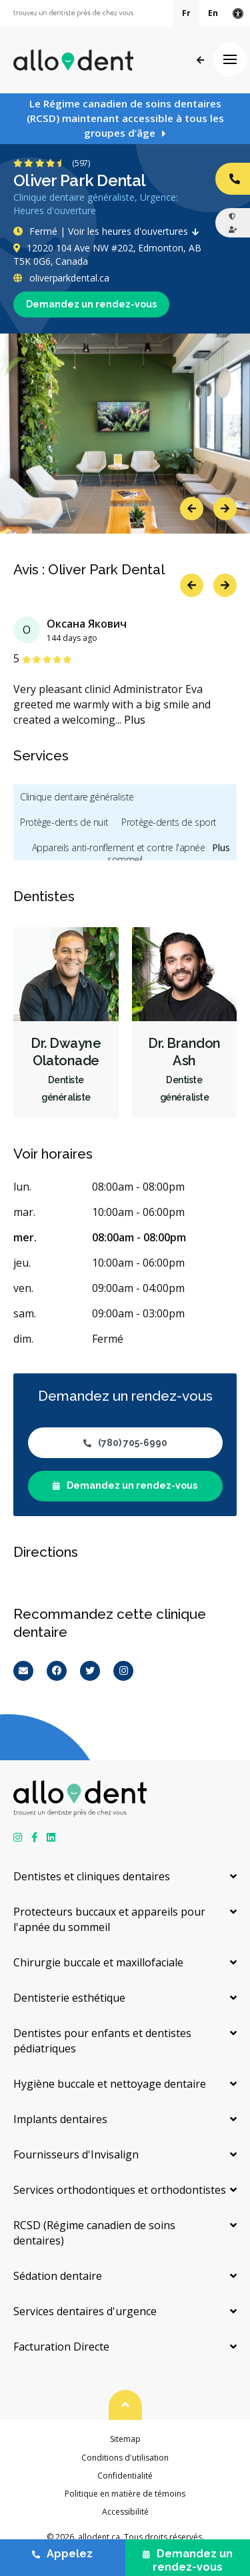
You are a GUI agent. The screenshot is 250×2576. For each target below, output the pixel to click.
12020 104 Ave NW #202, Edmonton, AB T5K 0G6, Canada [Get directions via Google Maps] (107, 254)
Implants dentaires (60, 2119)
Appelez (62, 2553)
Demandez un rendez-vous (91, 304)
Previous (191, 508)
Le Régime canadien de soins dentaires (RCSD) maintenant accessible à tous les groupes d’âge (125, 118)
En (213, 13)
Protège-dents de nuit (64, 822)
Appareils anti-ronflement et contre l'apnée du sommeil (125, 853)
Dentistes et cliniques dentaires (91, 1876)
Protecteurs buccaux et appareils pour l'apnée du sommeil (109, 1919)
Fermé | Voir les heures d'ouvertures (109, 231)
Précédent (200, 60)
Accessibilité (125, 2511)
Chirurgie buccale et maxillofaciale (98, 1962)
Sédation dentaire (57, 2276)
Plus (134, 719)
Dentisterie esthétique (69, 1997)
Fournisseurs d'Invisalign (76, 2154)
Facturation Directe (61, 2346)
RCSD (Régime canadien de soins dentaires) (94, 2233)
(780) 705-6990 (125, 1442)
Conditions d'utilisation (125, 2457)
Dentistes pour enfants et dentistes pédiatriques (102, 2041)
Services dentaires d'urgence (85, 2311)
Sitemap (125, 2439)
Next (225, 508)
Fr (186, 13)
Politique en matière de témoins (125, 2493)
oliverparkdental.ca (61, 277)
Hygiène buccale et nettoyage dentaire (109, 2083)
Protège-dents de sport (169, 822)
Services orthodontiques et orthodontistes (119, 2189)
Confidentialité (125, 2475)
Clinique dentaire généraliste (77, 796)
